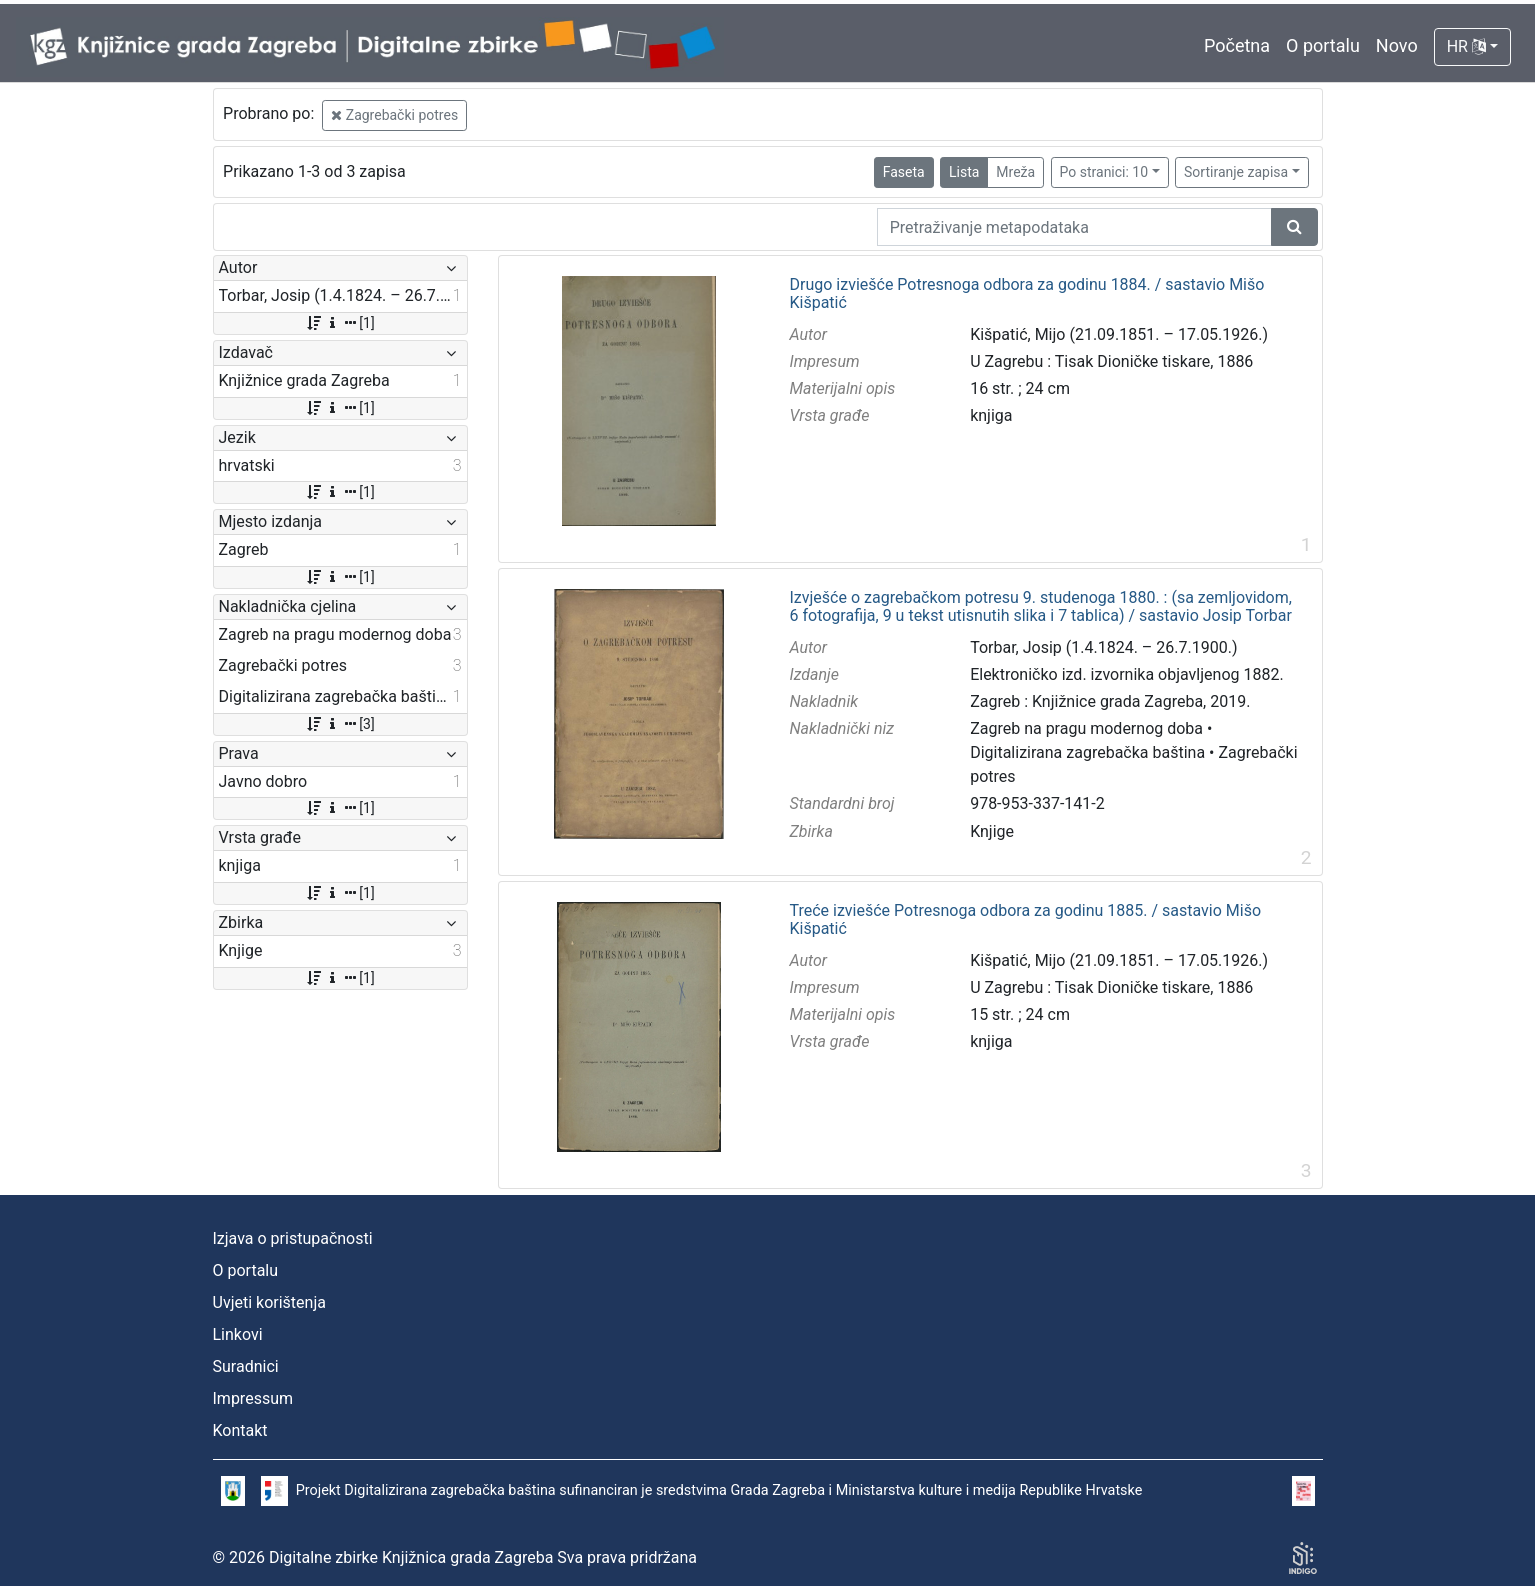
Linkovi (238, 1334)
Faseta (904, 172)
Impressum (253, 1398)
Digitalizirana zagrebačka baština (1087, 752)
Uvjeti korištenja (269, 1302)
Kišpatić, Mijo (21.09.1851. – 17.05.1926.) (1119, 334)
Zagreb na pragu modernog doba (1086, 728)
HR (1466, 46)
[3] (339, 724)
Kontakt (240, 1430)
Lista (964, 172)
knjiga (991, 415)
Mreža (1015, 172)
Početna (1237, 45)
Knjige (992, 831)
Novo (1397, 45)
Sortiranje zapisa (1236, 172)
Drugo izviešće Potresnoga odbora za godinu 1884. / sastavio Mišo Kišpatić (1026, 293)
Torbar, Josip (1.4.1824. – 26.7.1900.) (1103, 647)
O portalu (1323, 45)
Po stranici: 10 (1104, 172)
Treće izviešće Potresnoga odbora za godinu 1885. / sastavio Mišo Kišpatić (1025, 919)
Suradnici (246, 1366)
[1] (339, 323)
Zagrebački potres (394, 115)
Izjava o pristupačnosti (293, 1238)
